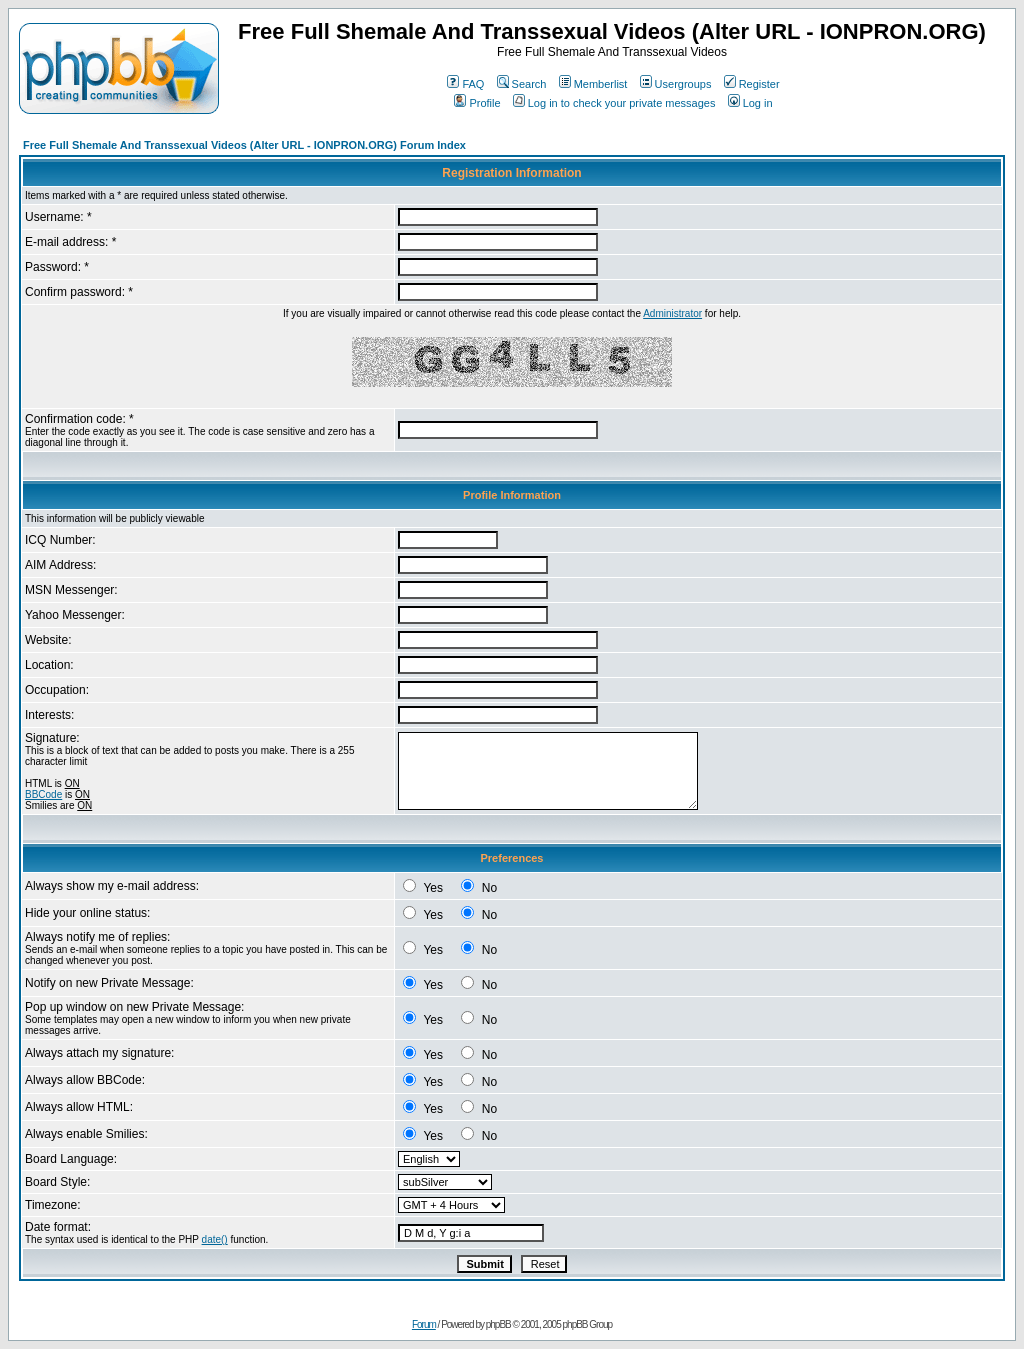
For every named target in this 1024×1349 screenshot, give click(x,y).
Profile (477, 103)
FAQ (465, 84)
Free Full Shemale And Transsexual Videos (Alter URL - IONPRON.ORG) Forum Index (244, 145)
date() (215, 1239)
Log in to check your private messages (614, 103)
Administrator (672, 313)
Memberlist (593, 84)
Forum (424, 1324)
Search (522, 84)
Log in (750, 103)
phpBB (498, 1324)
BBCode (43, 794)
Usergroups (676, 84)
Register (752, 84)
